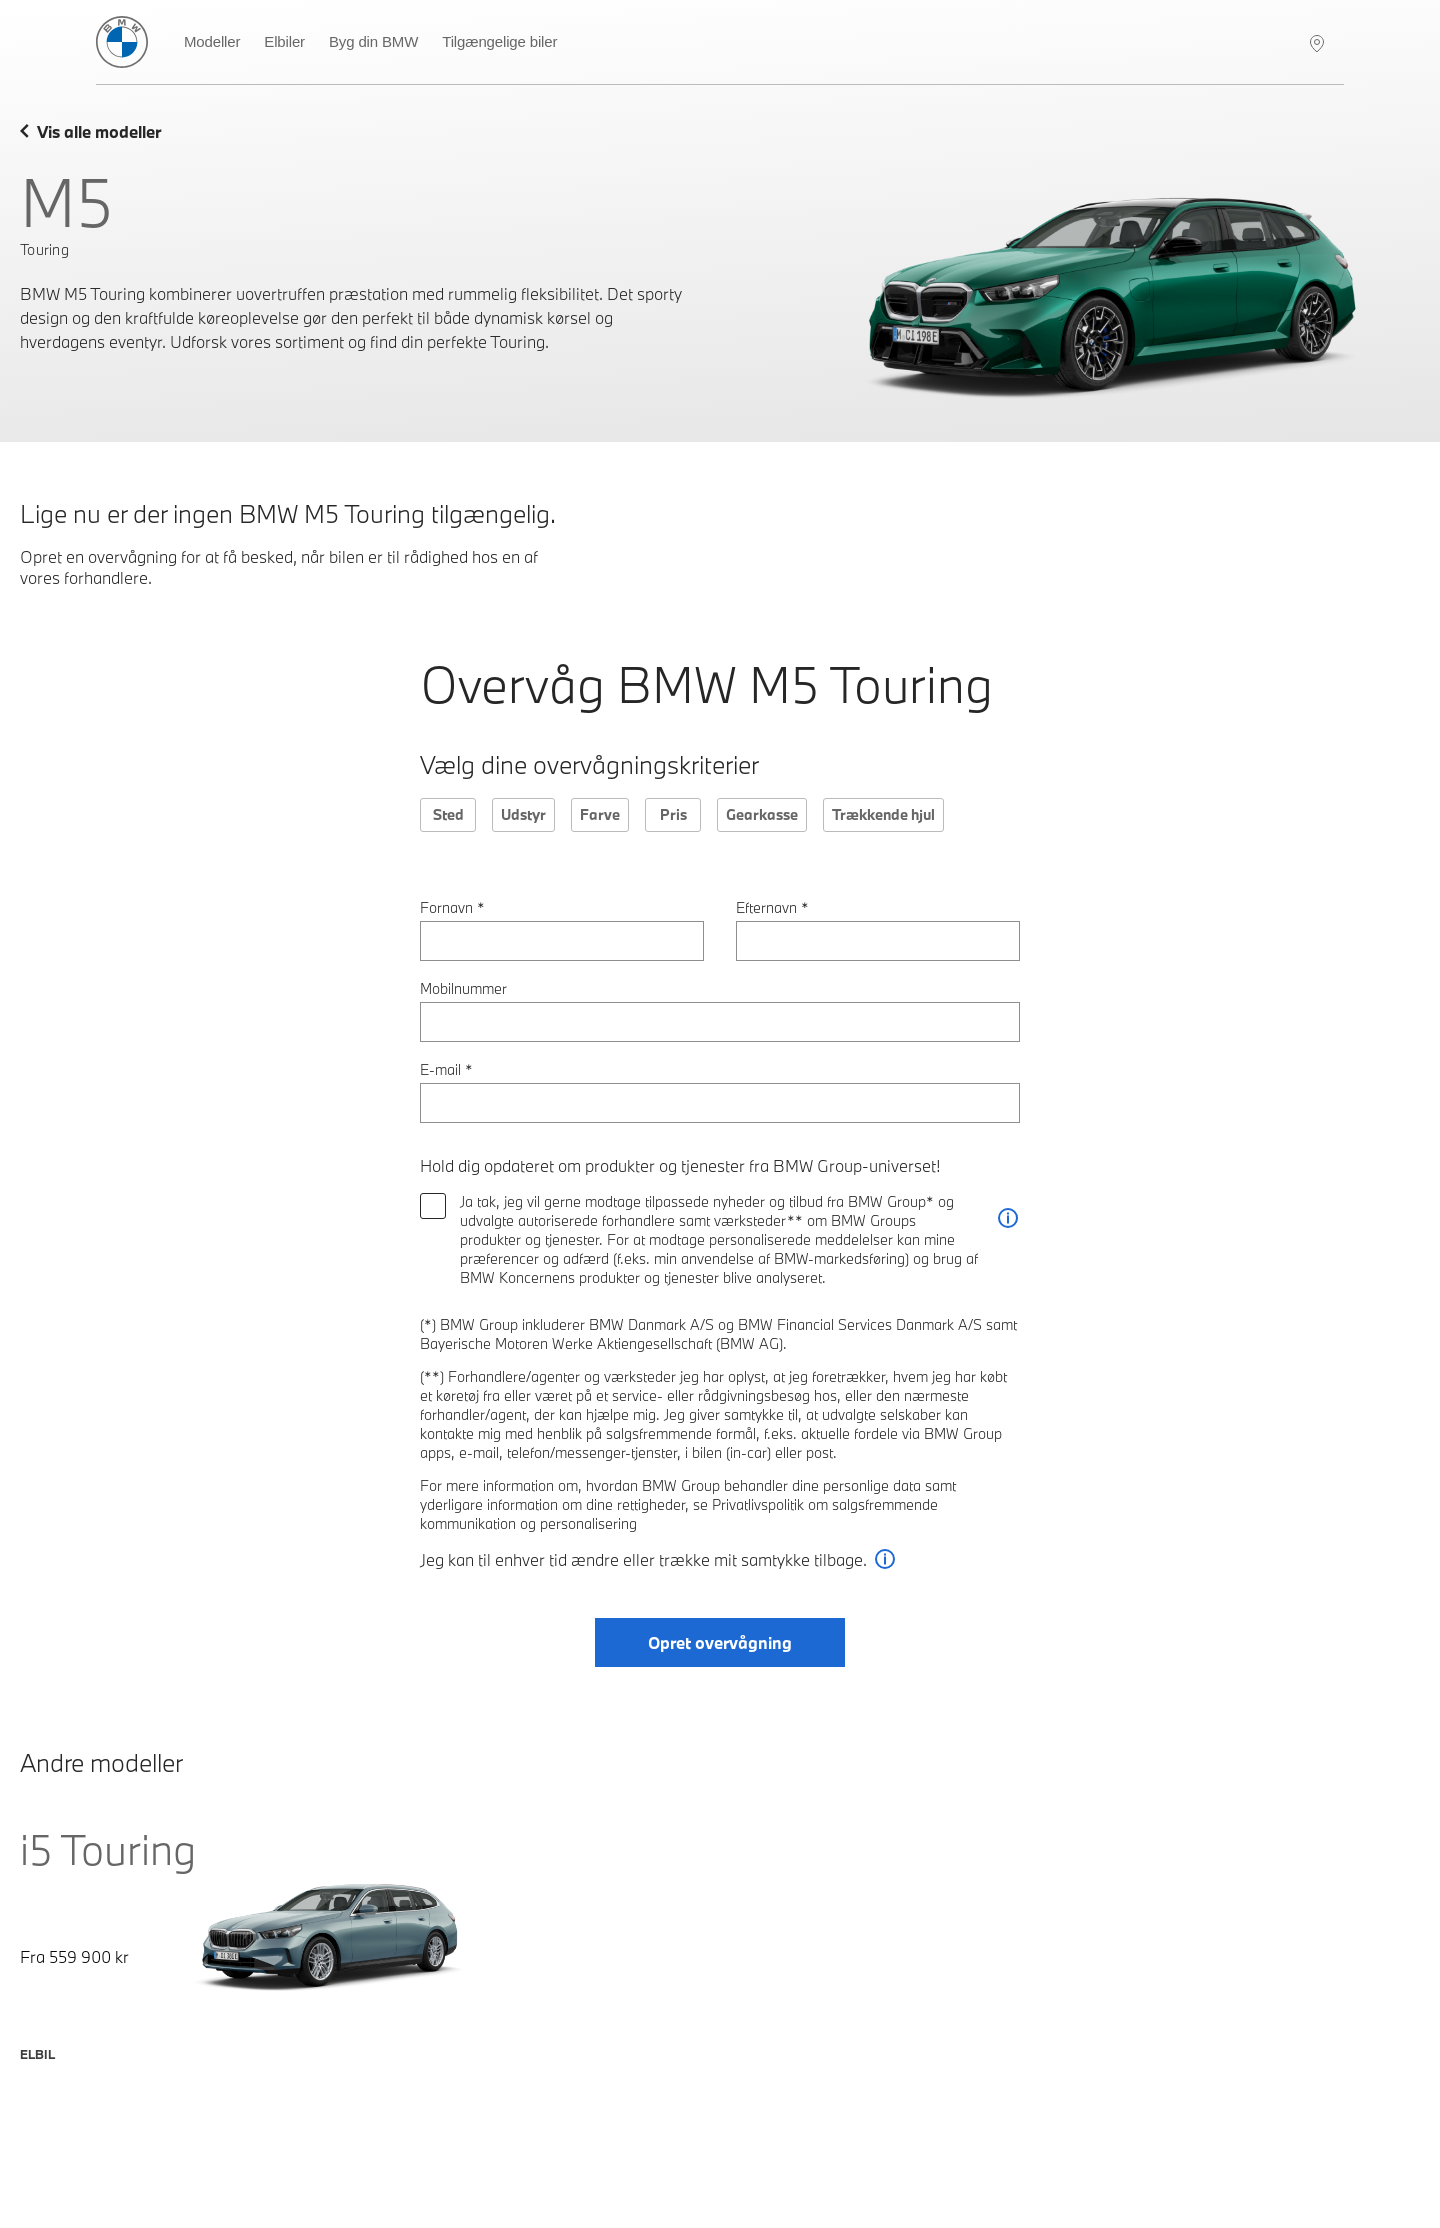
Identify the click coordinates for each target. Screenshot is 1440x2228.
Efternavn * (772, 907)
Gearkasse (762, 814)
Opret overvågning (720, 1642)
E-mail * (446, 1069)
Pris (673, 814)
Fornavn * (452, 907)
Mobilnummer (463, 988)
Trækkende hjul (883, 814)
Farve (600, 814)
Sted (448, 814)
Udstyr (523, 814)
